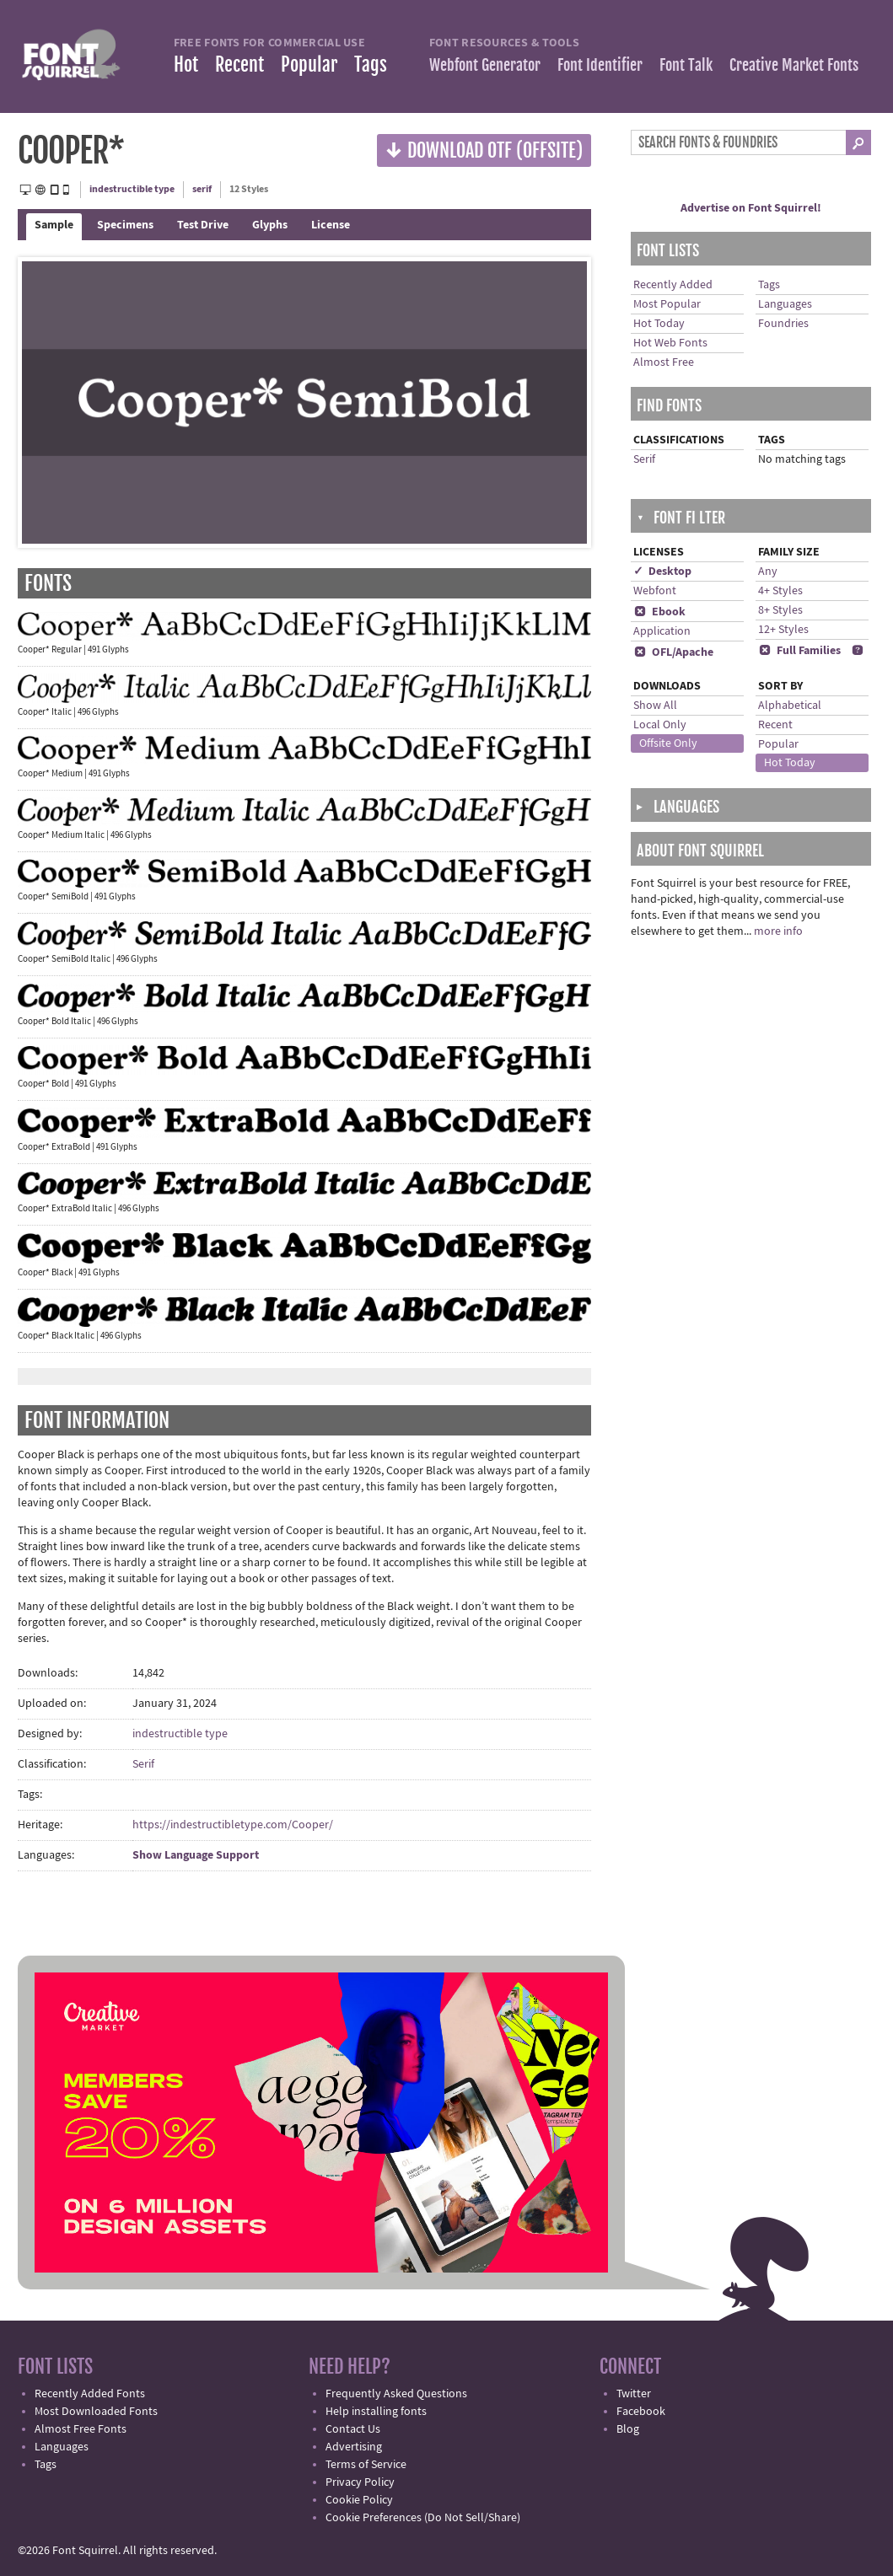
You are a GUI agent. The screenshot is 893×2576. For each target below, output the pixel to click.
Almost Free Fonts (80, 2429)
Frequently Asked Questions (396, 2394)
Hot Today (659, 323)
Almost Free (663, 362)
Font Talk (686, 65)
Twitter (633, 2394)
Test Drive (203, 225)
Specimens (125, 225)
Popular (309, 64)
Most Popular (667, 304)
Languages (785, 304)
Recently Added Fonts (90, 2394)
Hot (186, 64)
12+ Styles (783, 629)
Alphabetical (789, 705)
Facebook (640, 2411)
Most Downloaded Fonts (96, 2411)
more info (778, 931)
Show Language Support (195, 1855)
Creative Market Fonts (793, 65)
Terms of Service (365, 2464)
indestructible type (132, 189)
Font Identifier (600, 65)
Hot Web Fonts (670, 343)
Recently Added (673, 284)
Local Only (659, 725)
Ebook (659, 612)
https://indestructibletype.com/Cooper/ (232, 1825)
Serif (143, 1764)
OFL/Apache (673, 652)
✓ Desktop (662, 571)
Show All (655, 705)
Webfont (654, 590)
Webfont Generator (485, 65)
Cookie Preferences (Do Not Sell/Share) (422, 2517)
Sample (54, 225)
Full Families (799, 650)
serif (202, 189)
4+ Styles (780, 590)
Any (767, 571)
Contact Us (352, 2429)
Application (662, 631)
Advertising (353, 2447)
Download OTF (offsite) (484, 149)
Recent (239, 64)
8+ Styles (780, 610)
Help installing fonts (376, 2411)
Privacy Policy (360, 2482)
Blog (627, 2429)
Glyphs (270, 225)
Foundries (783, 323)
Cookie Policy (359, 2500)
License (330, 225)
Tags (370, 64)
